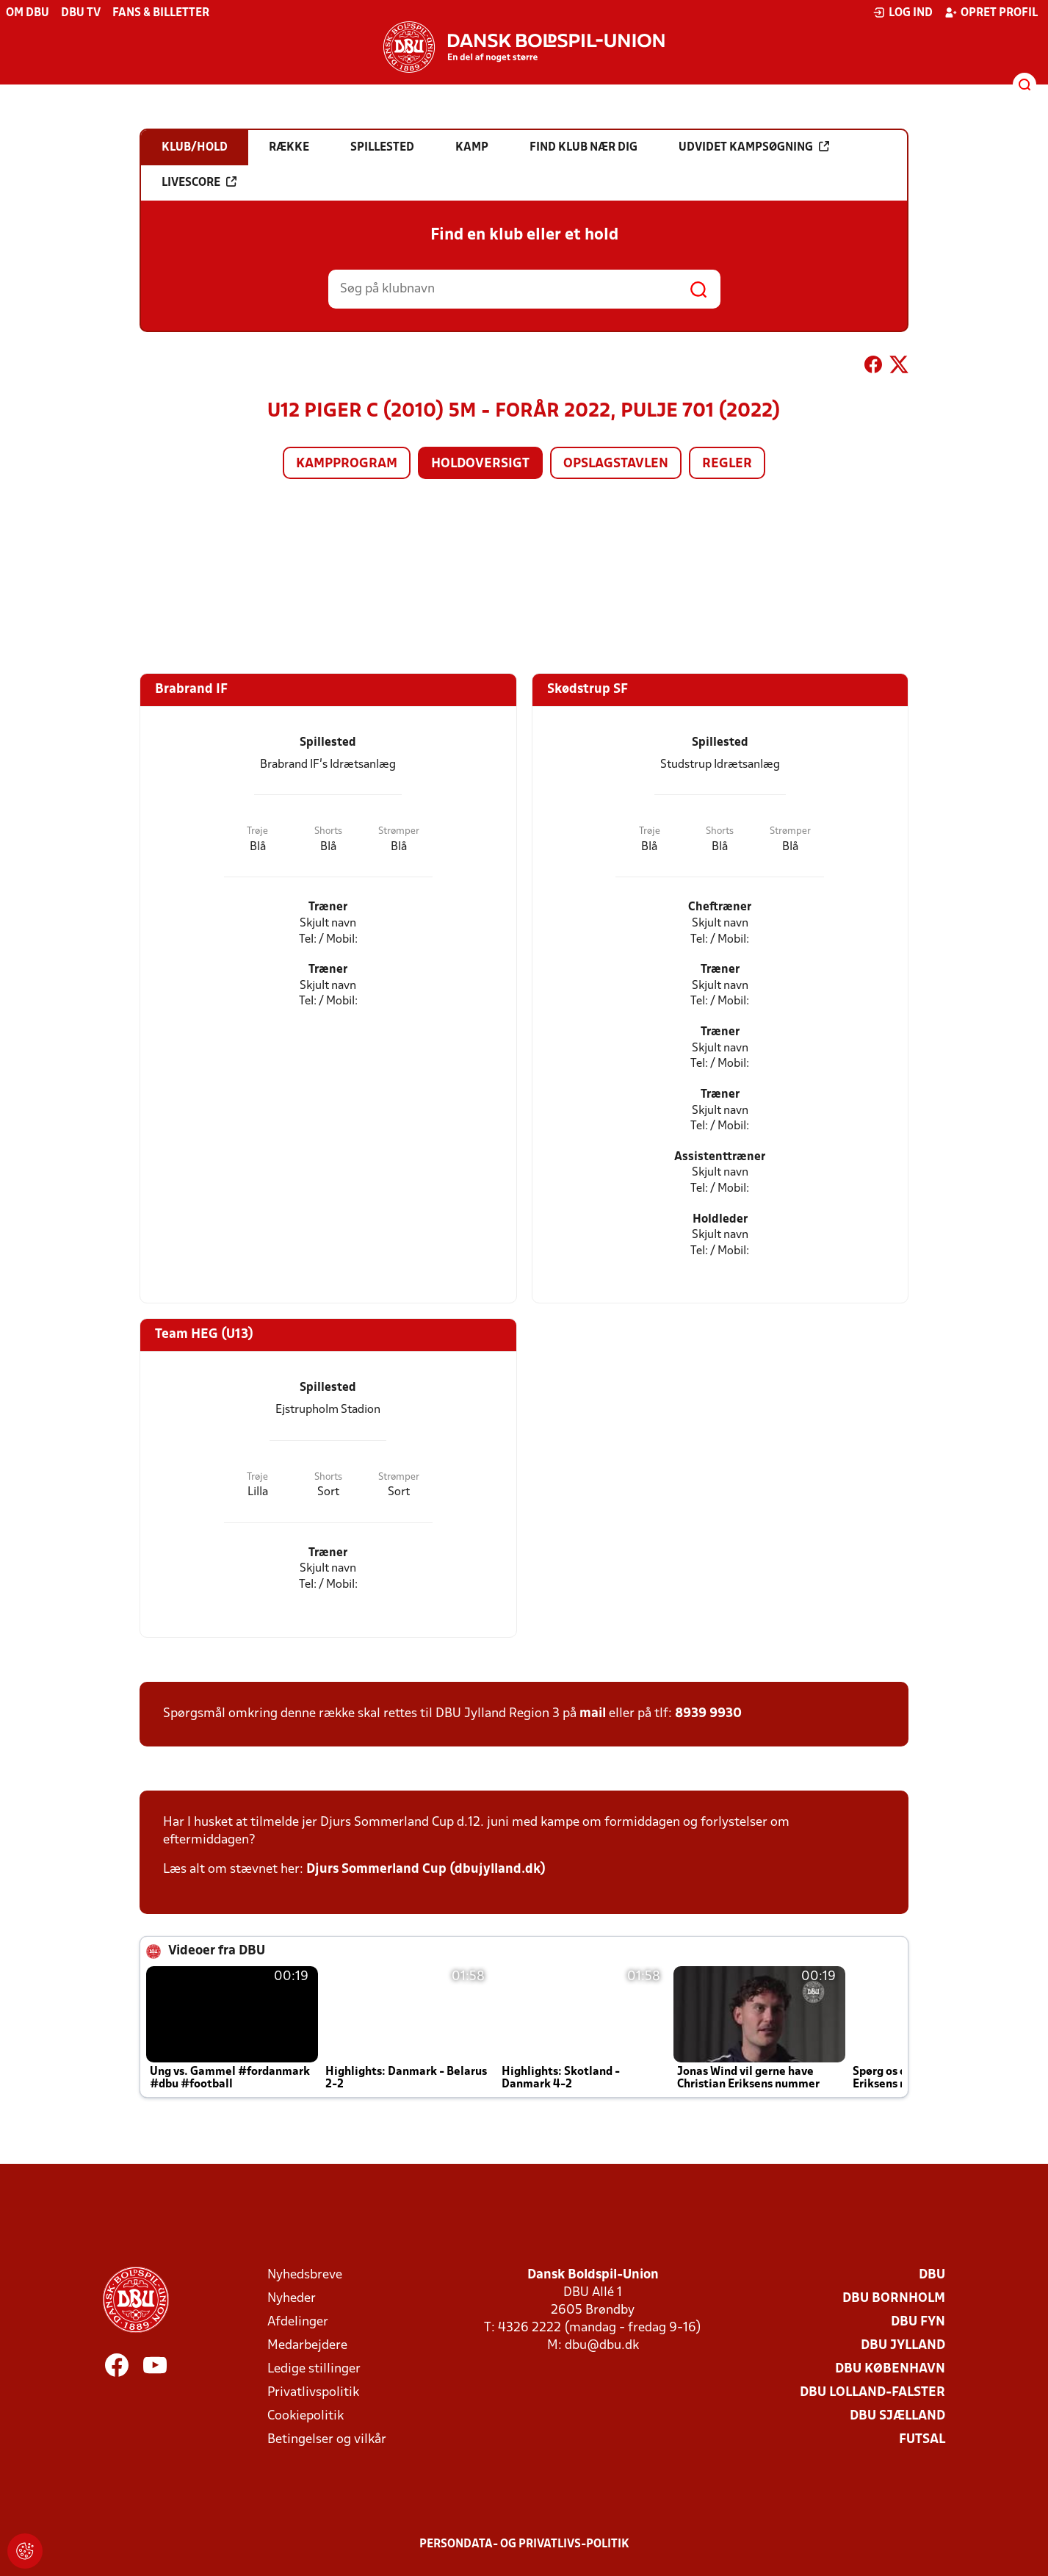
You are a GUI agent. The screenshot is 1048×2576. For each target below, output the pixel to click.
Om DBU (27, 13)
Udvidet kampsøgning (754, 147)
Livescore (199, 182)
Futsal (922, 2439)
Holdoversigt (480, 464)
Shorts (328, 831)
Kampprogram (346, 464)
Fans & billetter (160, 13)
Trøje (257, 831)
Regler (727, 464)
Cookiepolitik (305, 2416)
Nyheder (291, 2298)
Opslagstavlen (615, 464)
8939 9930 (708, 1714)
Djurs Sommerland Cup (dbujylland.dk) (426, 1869)
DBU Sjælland (897, 2416)
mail (592, 1714)
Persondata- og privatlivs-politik (524, 2544)
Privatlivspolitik (313, 2392)
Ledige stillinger (314, 2369)
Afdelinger (297, 2322)
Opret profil (991, 12)
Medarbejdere (307, 2345)
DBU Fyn (918, 2322)
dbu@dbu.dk (602, 2345)
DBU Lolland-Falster (872, 2392)
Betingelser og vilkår (326, 2439)
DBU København (890, 2369)
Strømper (398, 831)
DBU (932, 2275)
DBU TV (81, 13)
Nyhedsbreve (304, 2275)
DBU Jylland (903, 2345)
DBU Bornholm (893, 2298)
